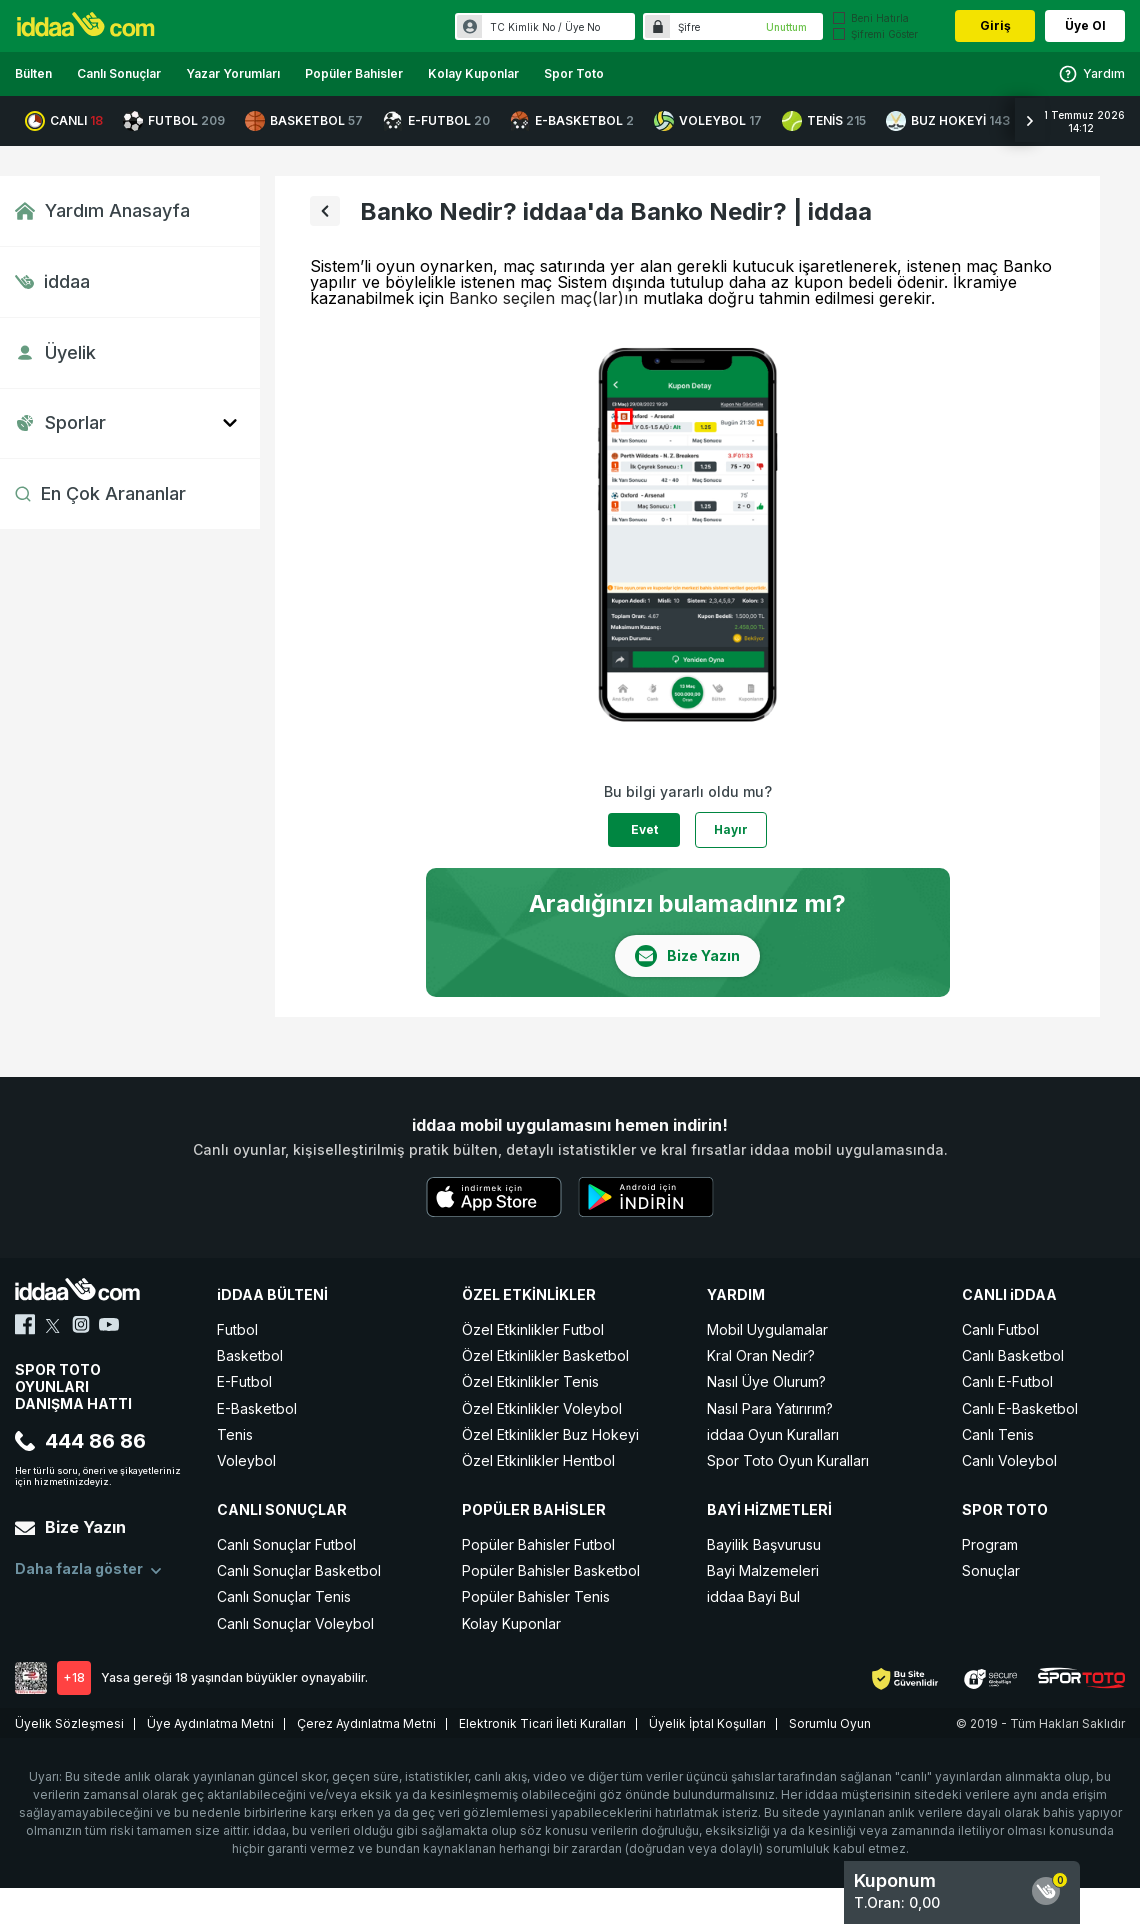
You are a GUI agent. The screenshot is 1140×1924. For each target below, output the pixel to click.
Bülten (33, 73)
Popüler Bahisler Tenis (536, 1596)
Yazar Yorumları (233, 73)
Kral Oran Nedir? (761, 1355)
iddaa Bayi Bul (753, 1596)
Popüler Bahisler (354, 73)
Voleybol (246, 1460)
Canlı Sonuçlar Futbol (286, 1544)
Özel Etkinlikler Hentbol (538, 1460)
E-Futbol (244, 1381)
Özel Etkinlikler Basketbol (545, 1355)
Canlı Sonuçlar (119, 73)
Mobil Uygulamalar (767, 1329)
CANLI (64, 121)
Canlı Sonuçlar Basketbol (299, 1570)
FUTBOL (174, 121)
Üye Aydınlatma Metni (210, 1723)
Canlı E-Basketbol (1020, 1408)
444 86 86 (80, 1441)
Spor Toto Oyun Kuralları (788, 1460)
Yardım (1091, 74)
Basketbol (250, 1355)
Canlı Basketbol (1013, 1355)
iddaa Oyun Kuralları (773, 1434)
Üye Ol (1085, 25)
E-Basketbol (257, 1408)
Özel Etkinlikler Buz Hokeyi (550, 1434)
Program (990, 1544)
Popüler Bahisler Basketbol (551, 1570)
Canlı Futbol (1000, 1329)
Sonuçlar (991, 1570)
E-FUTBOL (436, 121)
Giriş (995, 25)
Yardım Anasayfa (102, 210)
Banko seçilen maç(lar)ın (543, 298)
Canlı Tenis (998, 1434)
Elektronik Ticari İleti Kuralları (542, 1723)
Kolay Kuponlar (473, 73)
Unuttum (786, 27)
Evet (644, 829)
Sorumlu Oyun (830, 1723)
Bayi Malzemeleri (763, 1570)
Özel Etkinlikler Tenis (530, 1381)
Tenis (235, 1434)
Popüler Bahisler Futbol (538, 1544)
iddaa (52, 281)
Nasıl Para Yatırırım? (770, 1408)
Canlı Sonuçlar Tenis (284, 1596)
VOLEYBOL (708, 121)
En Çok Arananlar (100, 493)
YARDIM (736, 1294)
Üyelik (55, 352)
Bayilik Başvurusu (764, 1544)
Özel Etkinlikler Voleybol (542, 1408)
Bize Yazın (70, 1527)
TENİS (824, 121)
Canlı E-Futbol (1007, 1381)
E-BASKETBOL (572, 121)
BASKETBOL (304, 121)
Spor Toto (574, 73)
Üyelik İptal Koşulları (707, 1723)
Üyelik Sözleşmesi (69, 1723)
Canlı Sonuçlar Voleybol (295, 1623)
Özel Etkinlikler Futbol (533, 1329)
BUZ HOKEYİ (948, 121)
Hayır (731, 829)
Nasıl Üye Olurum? (766, 1381)
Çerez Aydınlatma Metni (366, 1723)
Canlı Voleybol (1009, 1460)
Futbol (237, 1329)
